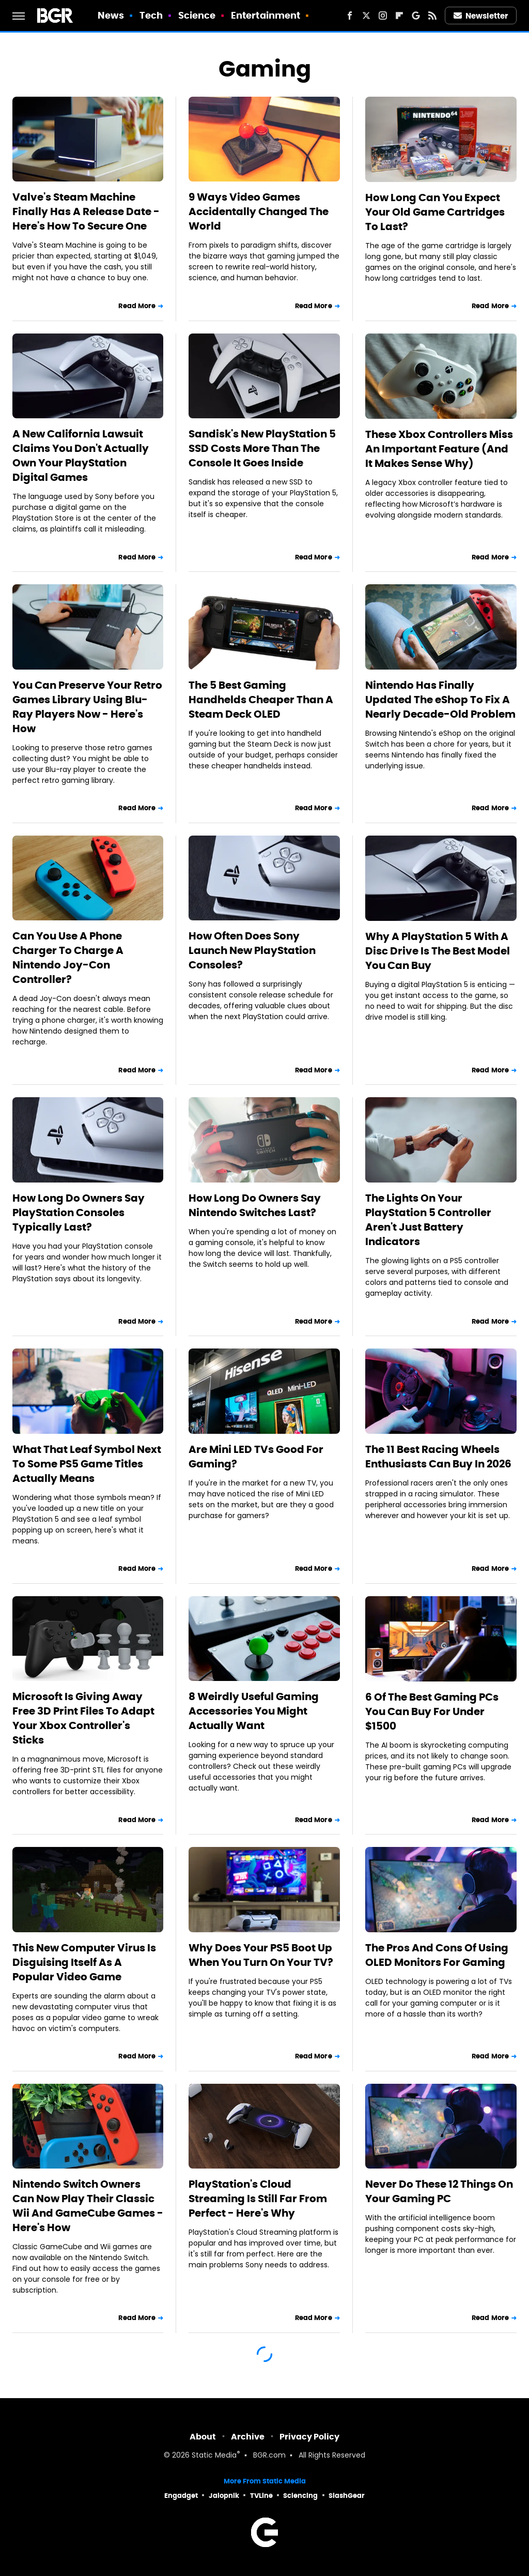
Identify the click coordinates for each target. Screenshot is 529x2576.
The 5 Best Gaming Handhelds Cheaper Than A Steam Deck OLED (261, 699)
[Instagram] (383, 15)
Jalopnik (224, 2495)
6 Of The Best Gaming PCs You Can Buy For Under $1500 (432, 1711)
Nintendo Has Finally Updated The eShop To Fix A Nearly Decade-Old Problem (440, 699)
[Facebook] (350, 15)
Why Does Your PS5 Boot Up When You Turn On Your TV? (261, 1955)
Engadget (181, 2495)
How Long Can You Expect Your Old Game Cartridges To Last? (435, 212)
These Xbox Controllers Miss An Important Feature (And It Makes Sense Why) (439, 449)
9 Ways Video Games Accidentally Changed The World (259, 211)
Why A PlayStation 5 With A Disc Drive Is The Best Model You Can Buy (437, 951)
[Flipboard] (399, 15)
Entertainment (265, 15)
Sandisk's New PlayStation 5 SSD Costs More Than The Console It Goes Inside (262, 448)
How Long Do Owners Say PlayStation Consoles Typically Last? (78, 1212)
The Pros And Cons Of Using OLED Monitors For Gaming (436, 1955)
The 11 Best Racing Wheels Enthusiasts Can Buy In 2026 (438, 1457)
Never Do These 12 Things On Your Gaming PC (439, 2191)
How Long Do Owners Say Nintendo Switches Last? (255, 1205)
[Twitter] (366, 15)
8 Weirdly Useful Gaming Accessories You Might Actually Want (254, 1711)
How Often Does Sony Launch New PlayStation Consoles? (252, 950)
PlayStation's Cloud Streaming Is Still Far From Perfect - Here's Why (258, 2198)
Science (197, 15)
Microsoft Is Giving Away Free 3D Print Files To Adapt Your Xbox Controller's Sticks (83, 1718)
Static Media (214, 2456)
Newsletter (481, 16)
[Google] (416, 15)
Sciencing (300, 2495)
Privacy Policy (309, 2436)
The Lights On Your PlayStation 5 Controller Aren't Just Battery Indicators (428, 1219)
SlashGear (347, 2495)
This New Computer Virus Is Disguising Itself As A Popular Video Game (84, 1962)
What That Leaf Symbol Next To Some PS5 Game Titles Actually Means (86, 1464)
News (111, 15)
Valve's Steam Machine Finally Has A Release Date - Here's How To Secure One (86, 211)
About (203, 2436)
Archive (247, 2436)
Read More (136, 305)
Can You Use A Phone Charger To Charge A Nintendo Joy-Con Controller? (67, 957)
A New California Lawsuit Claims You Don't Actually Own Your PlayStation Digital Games (80, 455)
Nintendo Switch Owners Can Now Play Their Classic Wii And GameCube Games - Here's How (87, 2205)
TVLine (261, 2495)
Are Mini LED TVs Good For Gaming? (256, 1457)
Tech (151, 15)
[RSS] (432, 15)
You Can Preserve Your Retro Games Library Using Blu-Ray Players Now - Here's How (87, 706)
